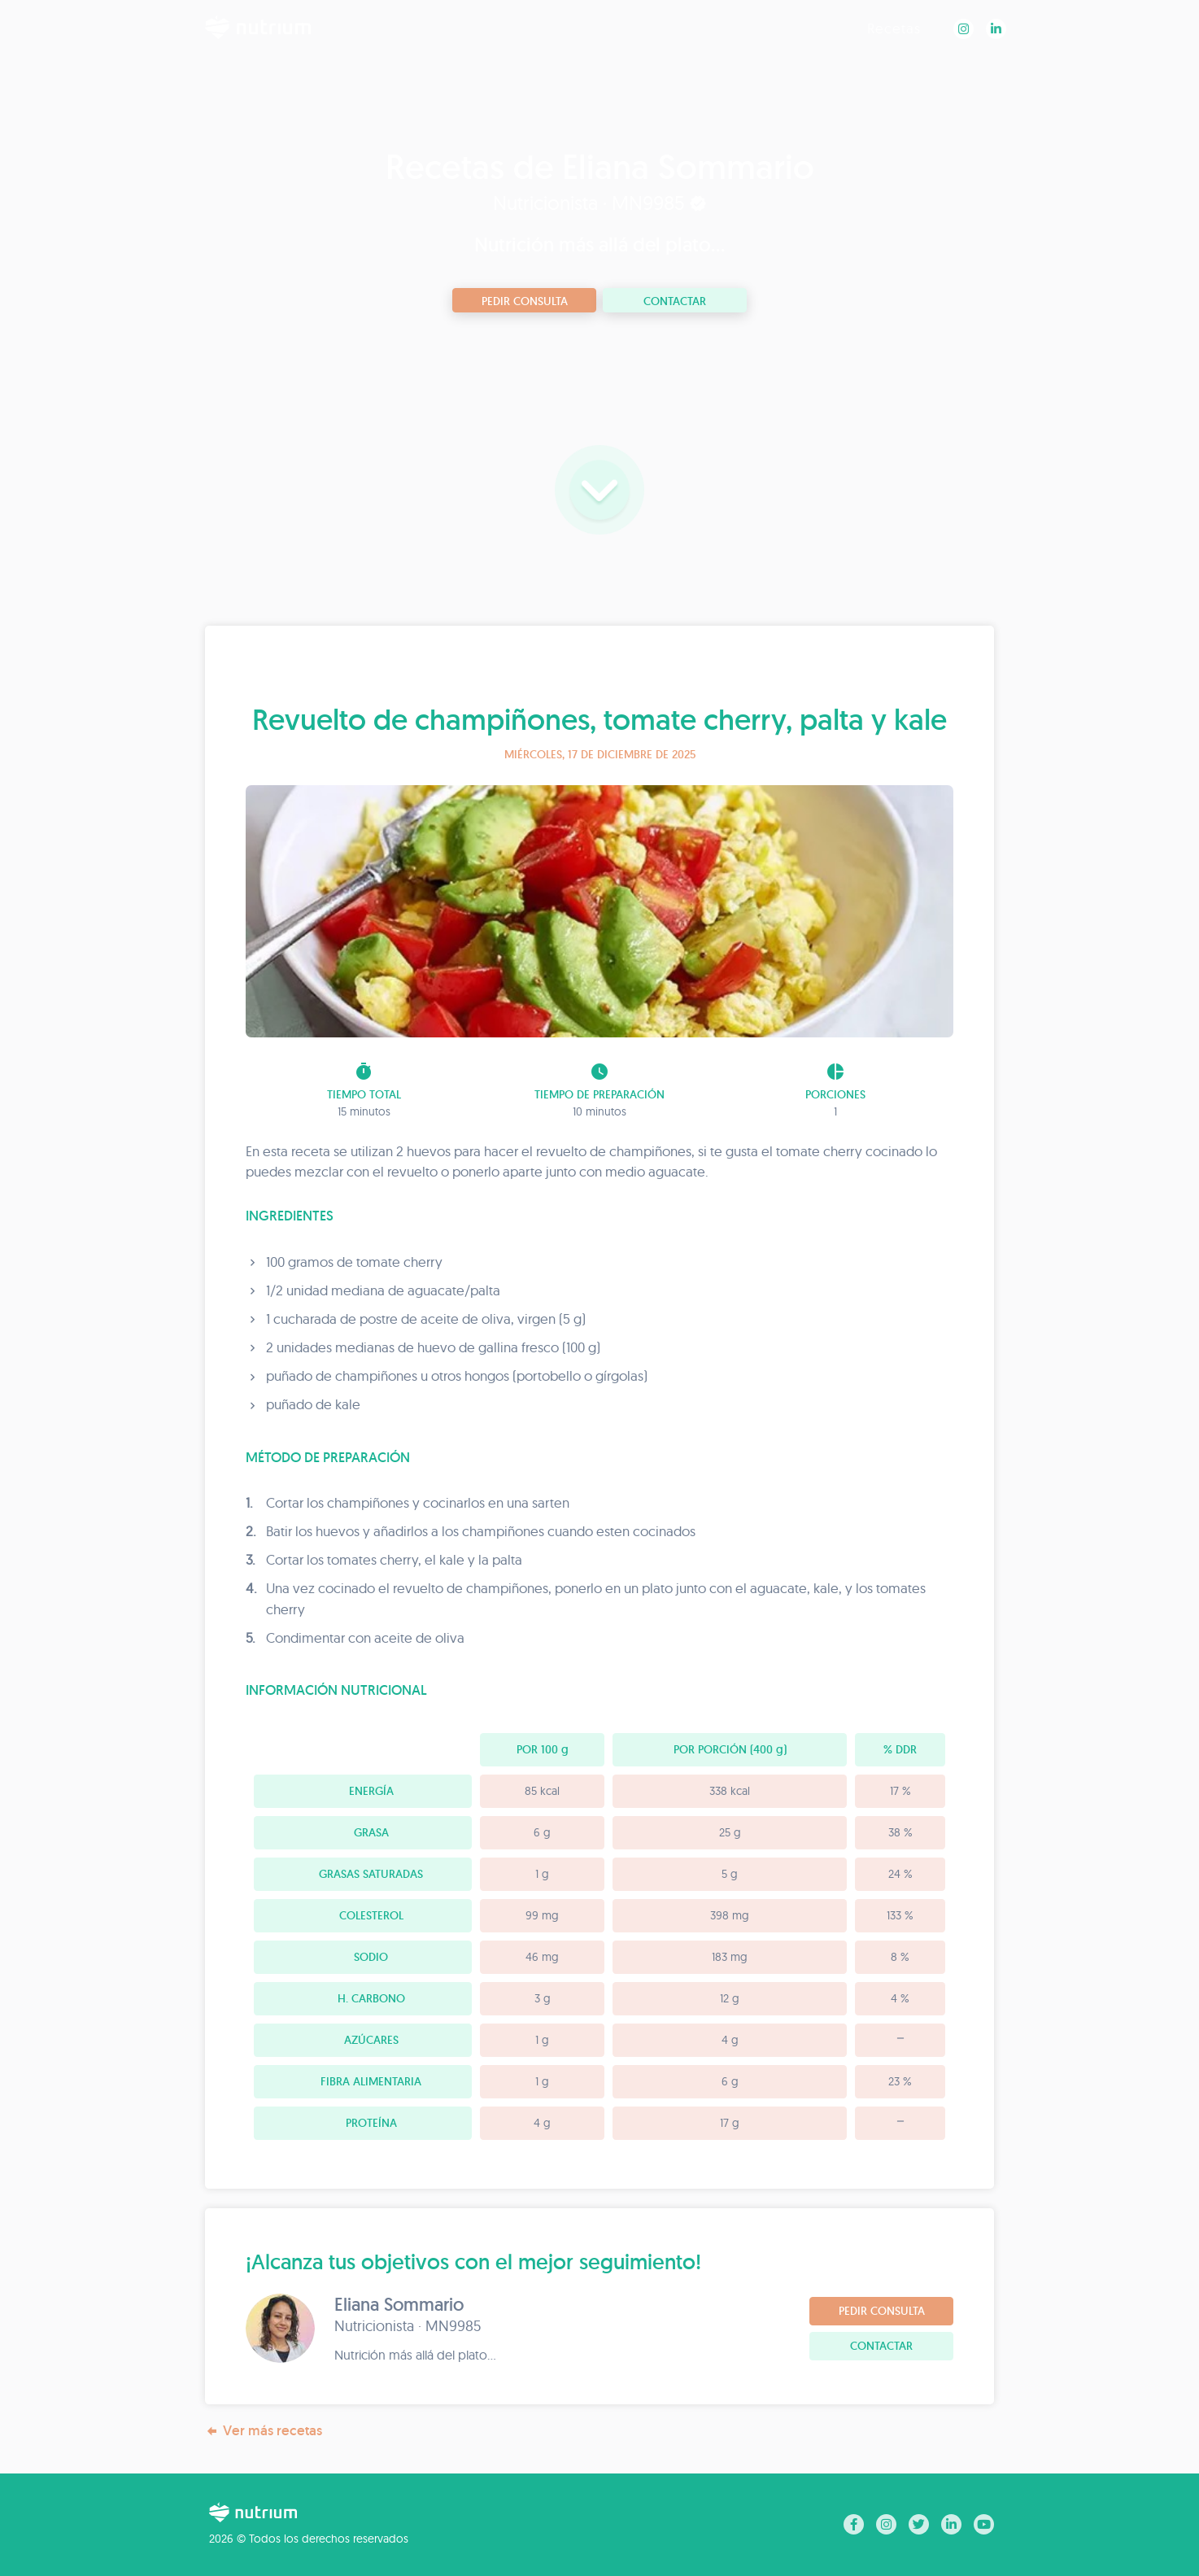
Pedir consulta (525, 301)
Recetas (894, 28)
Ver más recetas (263, 2431)
